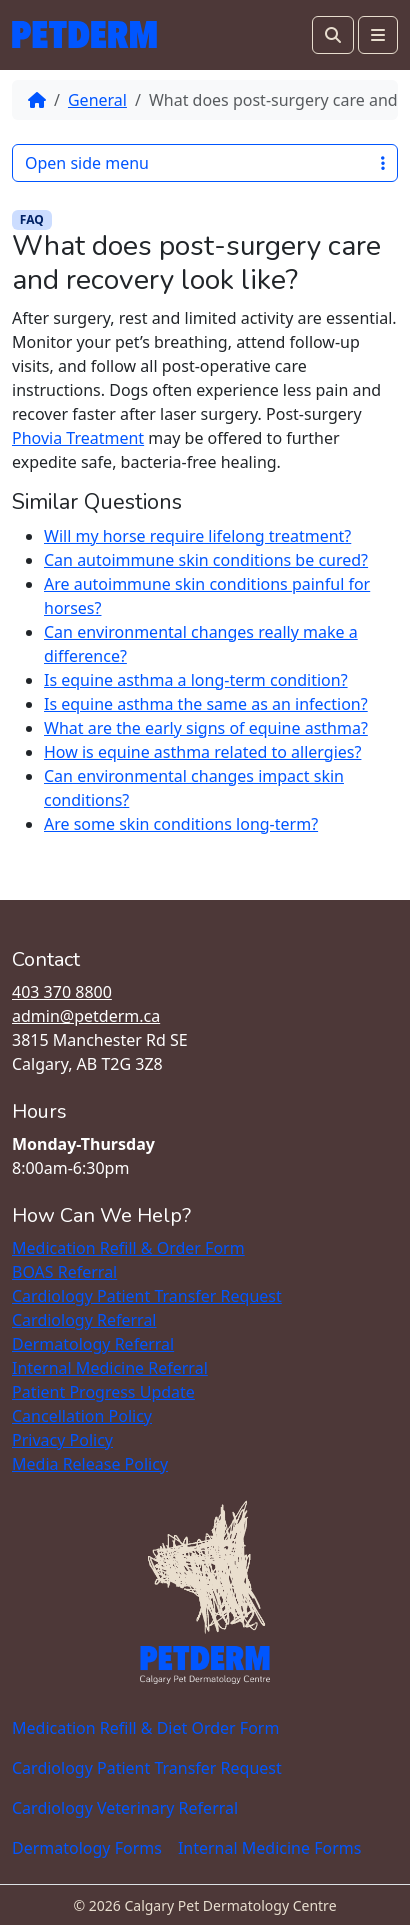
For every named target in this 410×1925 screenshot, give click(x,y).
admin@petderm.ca (86, 1016)
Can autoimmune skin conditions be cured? (206, 560)
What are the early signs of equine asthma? (206, 728)
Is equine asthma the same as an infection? (206, 704)
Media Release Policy (90, 1464)
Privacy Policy (62, 1440)
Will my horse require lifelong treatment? (197, 536)
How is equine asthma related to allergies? (202, 752)
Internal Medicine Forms (269, 1848)
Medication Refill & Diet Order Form (145, 1728)
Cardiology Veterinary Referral (125, 1808)
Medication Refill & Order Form (128, 1248)
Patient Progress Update (103, 1392)
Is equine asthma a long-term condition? (196, 680)
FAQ (32, 219)
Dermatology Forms (87, 1848)
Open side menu (205, 163)
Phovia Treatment (78, 438)
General (97, 100)
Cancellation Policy (82, 1416)
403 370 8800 (62, 992)
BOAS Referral (64, 1272)
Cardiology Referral (84, 1320)
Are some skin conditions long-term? (181, 824)
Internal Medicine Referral (110, 1368)
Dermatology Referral (93, 1344)
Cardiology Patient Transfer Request (147, 1296)
